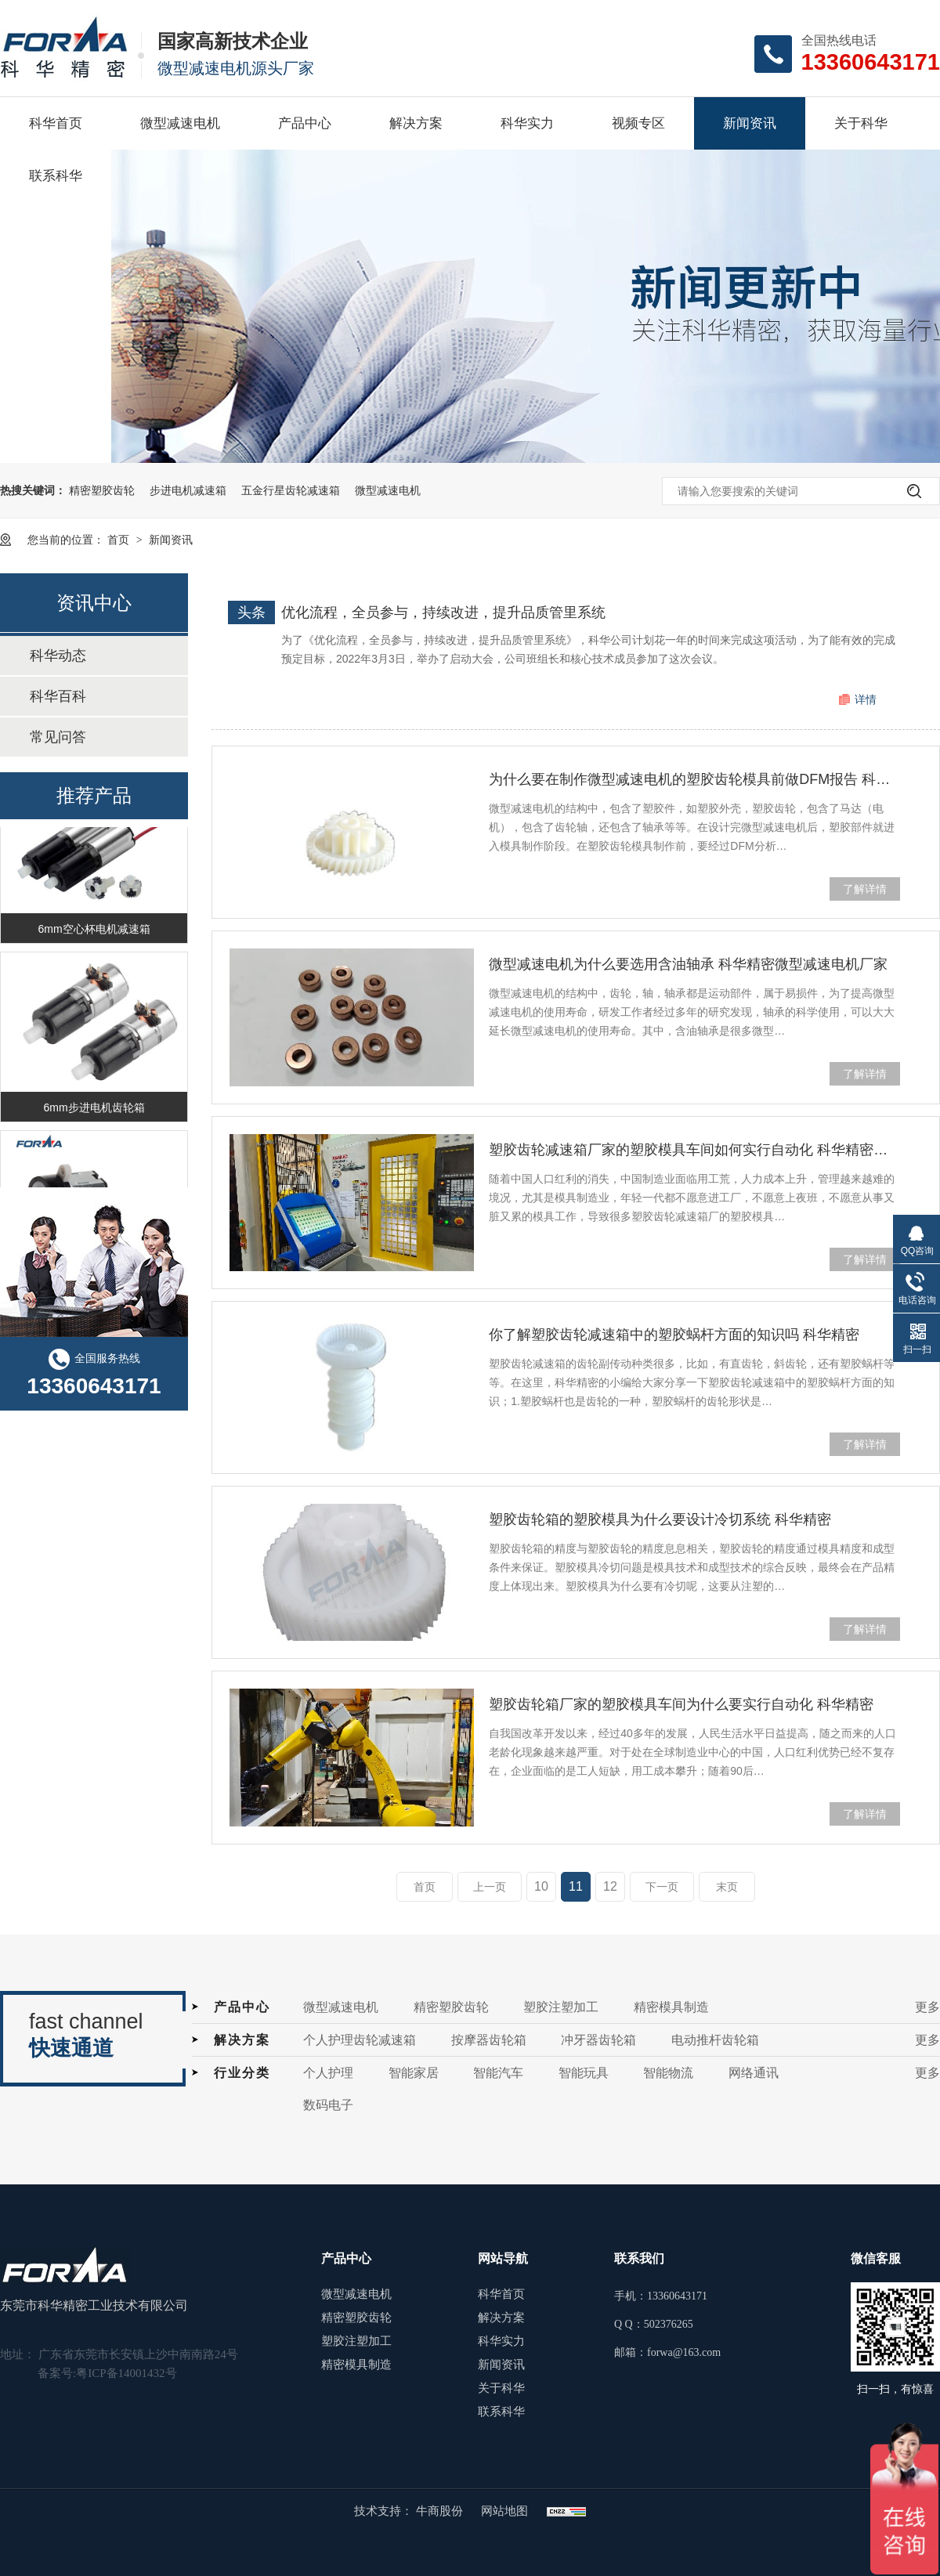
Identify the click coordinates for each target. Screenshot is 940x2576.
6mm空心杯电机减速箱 (94, 931)
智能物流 (668, 2072)
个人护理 (328, 2072)
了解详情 (865, 889)
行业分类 (242, 2072)
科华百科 (58, 696)
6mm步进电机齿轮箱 (93, 1110)
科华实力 (527, 123)
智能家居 (414, 2072)
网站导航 (503, 2258)
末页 (727, 1887)
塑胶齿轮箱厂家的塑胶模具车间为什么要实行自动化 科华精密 (681, 1704)
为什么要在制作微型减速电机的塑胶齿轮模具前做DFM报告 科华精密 (694, 779)
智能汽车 (498, 2072)
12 (610, 1886)
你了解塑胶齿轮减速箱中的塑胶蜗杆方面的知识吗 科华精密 (674, 1334)
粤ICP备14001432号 (126, 2373)
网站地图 (504, 2511)
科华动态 (58, 655)
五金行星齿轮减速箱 (290, 490)
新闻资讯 (749, 123)
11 (576, 1886)
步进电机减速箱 (188, 490)
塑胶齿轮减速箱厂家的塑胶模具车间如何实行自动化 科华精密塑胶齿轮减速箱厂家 (694, 1150)
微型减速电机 (180, 123)
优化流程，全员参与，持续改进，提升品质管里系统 (443, 612)
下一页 (661, 1887)
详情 (866, 699)
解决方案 (416, 123)
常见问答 (58, 737)
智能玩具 (584, 2072)
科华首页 (55, 123)
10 (541, 1886)
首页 (119, 539)
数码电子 (328, 2105)
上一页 (489, 1887)
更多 (927, 2007)
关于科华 (861, 123)
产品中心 (304, 123)
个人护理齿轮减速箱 (359, 2040)
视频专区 (638, 123)
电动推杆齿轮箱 (715, 2040)
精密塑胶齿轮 (102, 490)
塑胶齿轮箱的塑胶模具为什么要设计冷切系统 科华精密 (660, 1519)
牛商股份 (441, 2511)
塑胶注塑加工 (560, 2007)
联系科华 (55, 175)
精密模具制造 (671, 2007)
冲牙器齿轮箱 (598, 2040)
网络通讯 (753, 2072)
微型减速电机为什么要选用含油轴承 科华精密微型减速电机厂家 (688, 964)
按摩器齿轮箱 (488, 2040)
